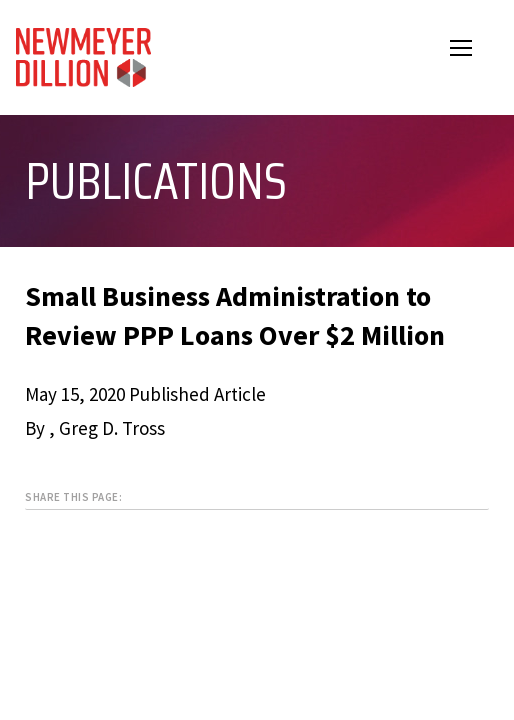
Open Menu (474, 50)
